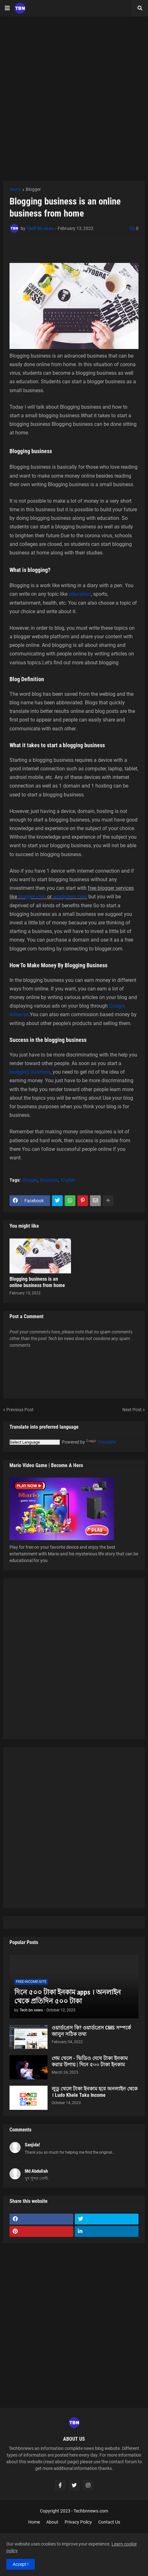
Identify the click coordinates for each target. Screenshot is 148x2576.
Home (15, 189)
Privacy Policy (78, 2522)
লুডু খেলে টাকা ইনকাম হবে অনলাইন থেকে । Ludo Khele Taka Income (95, 2092)
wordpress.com (70, 897)
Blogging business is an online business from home (37, 1282)
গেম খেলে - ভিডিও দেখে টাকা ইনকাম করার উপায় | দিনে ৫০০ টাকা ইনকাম (90, 2061)
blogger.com (32, 897)
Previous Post (20, 1409)
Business (49, 1180)
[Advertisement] (74, 98)
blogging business (30, 1072)
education (80, 594)
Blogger (33, 189)
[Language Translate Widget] (35, 1442)
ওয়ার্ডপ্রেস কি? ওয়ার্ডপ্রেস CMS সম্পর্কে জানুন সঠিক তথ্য (91, 2031)
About (52, 2522)
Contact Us (109, 2522)
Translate (101, 1442)
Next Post (132, 1409)
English (68, 1180)
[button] (7, 8)
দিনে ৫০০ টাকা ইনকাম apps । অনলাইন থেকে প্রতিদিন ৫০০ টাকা (67, 1996)
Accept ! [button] (21, 2564)
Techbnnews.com (91, 2510)
